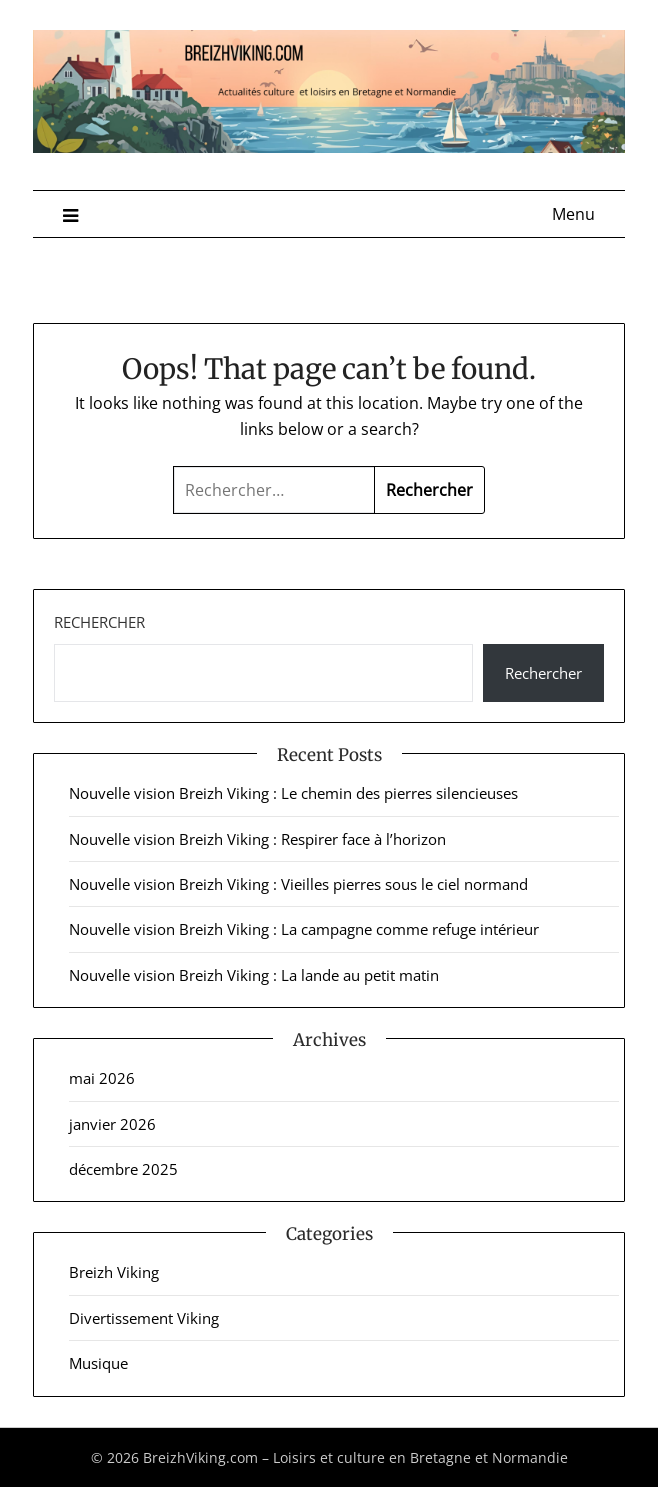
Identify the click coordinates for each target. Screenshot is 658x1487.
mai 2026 (102, 1078)
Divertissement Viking (144, 1318)
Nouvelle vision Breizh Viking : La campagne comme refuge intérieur (304, 929)
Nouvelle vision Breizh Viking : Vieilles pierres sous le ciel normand (298, 884)
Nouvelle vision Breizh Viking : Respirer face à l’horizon (257, 839)
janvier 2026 (112, 1124)
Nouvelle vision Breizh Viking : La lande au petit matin (254, 975)
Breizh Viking (114, 1272)
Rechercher (99, 622)
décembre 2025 (123, 1169)
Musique (98, 1363)
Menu (573, 214)
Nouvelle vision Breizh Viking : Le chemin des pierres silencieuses (293, 793)
